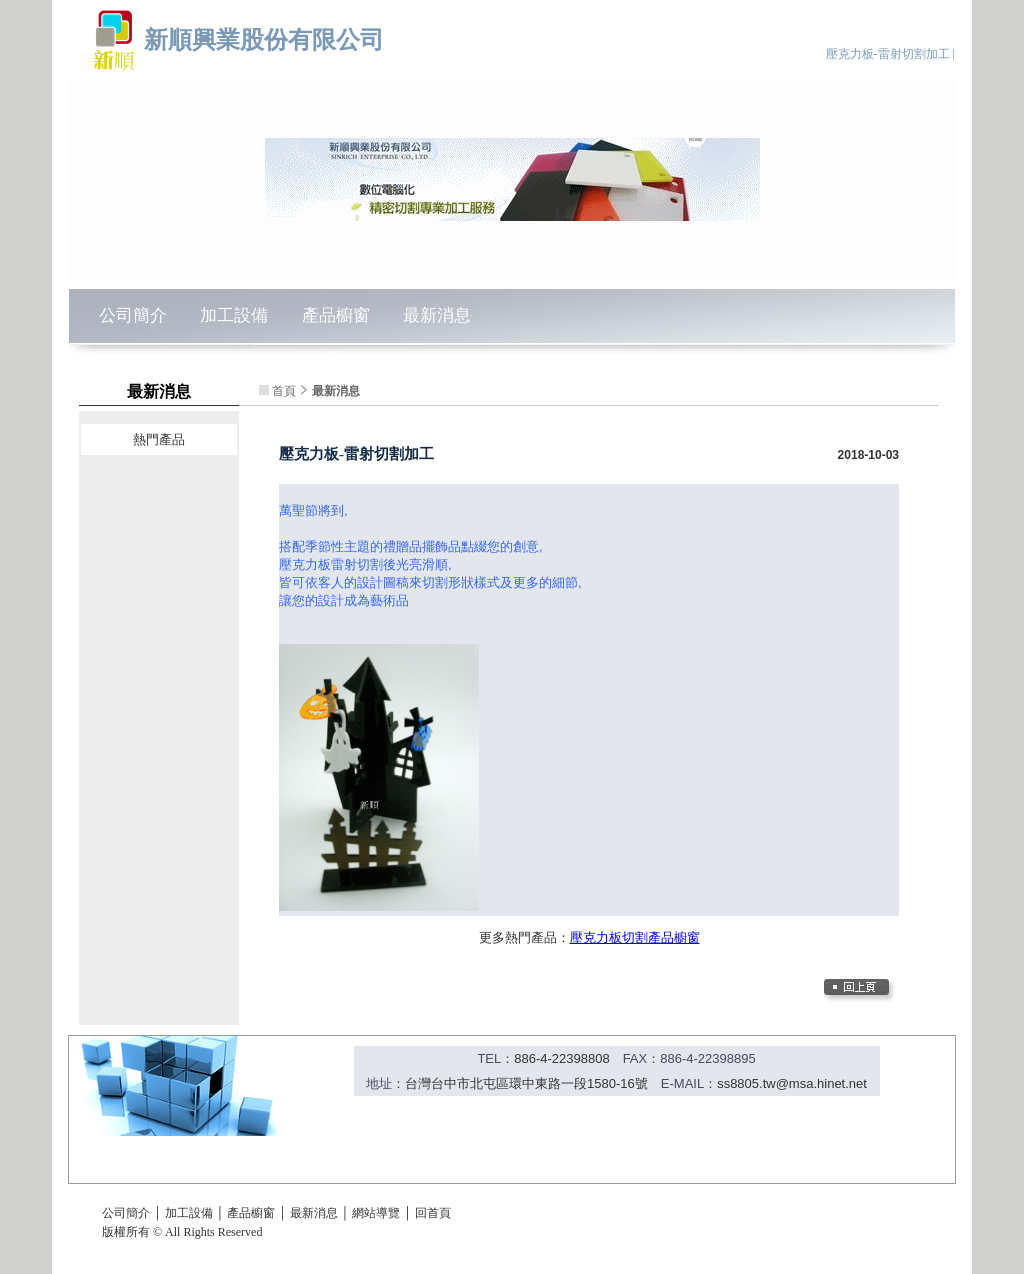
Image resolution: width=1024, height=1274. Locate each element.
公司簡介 (133, 315)
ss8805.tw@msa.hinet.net (792, 1083)
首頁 (284, 391)
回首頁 (433, 1213)
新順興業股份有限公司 (264, 39)
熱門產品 (159, 439)
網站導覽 (376, 1213)
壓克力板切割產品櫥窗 (635, 937)
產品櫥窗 (336, 315)
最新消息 (437, 315)
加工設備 (234, 315)
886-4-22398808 (561, 1058)
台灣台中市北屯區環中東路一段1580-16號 (526, 1083)
